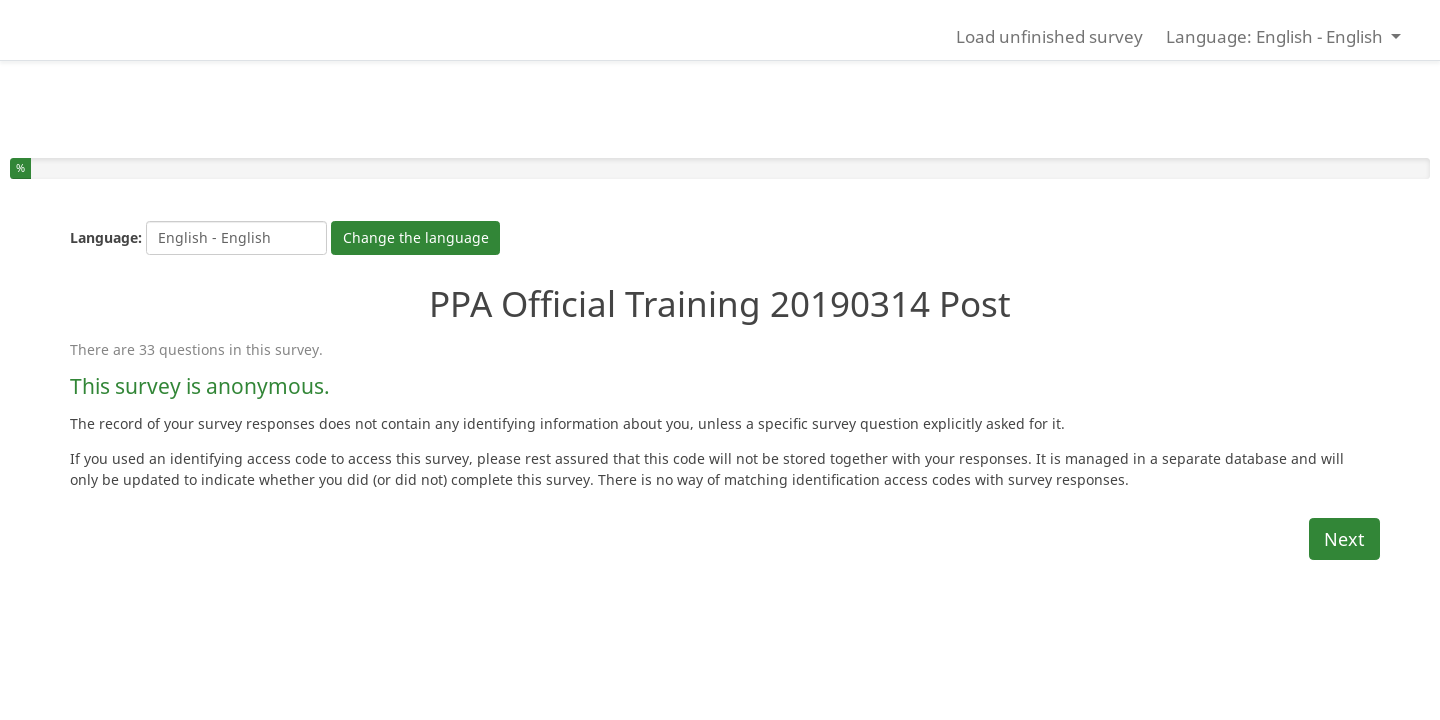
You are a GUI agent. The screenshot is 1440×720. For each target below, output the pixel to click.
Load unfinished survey (1049, 36)
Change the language (416, 237)
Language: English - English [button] (1276, 36)
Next (1344, 539)
